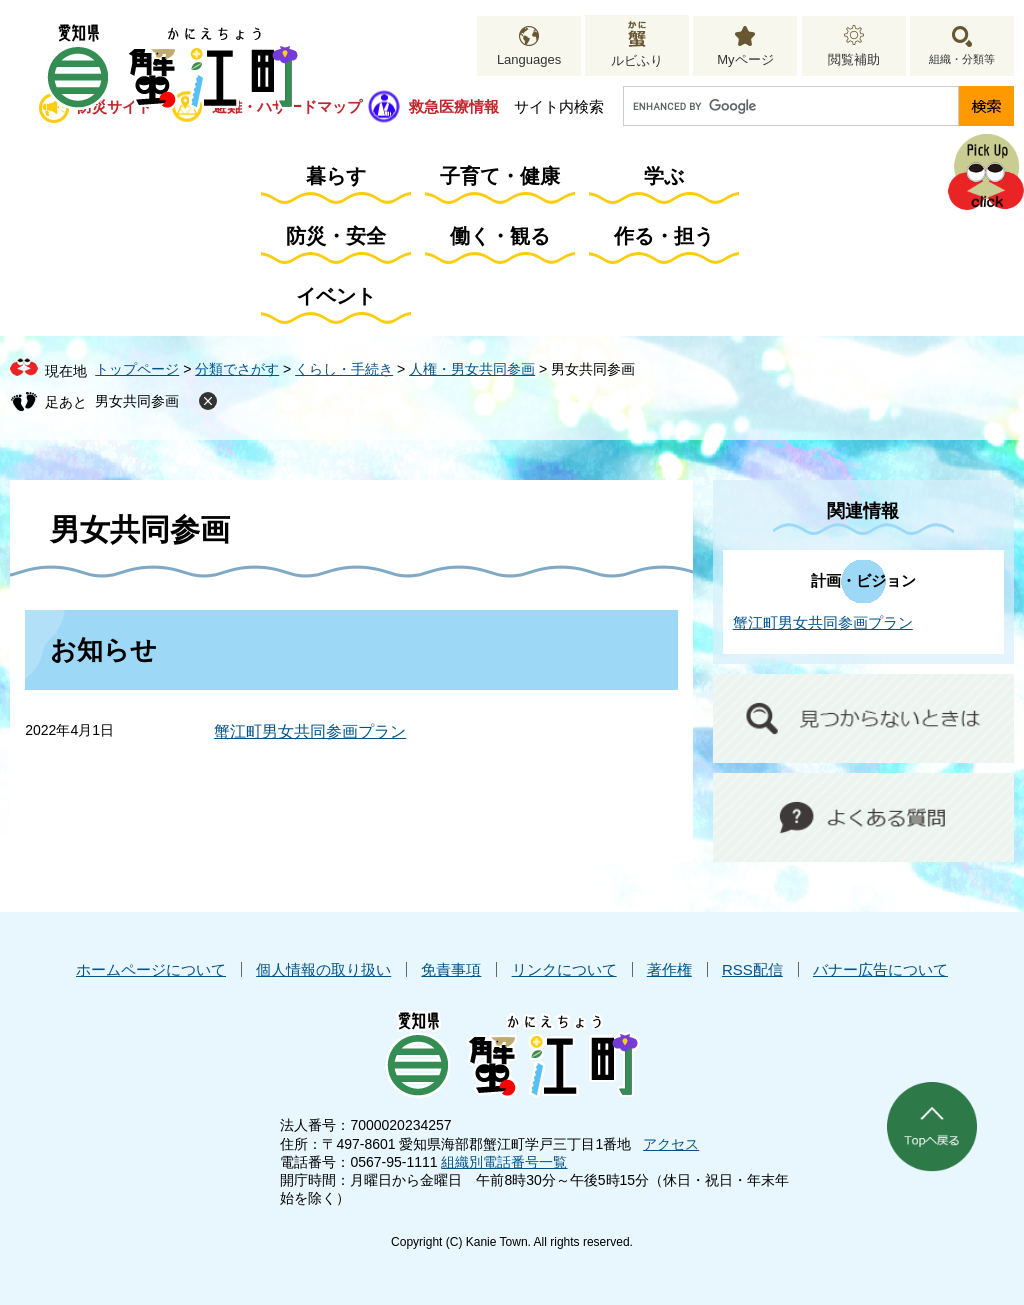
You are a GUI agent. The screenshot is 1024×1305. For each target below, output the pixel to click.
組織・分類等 (962, 59)
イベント (336, 296)
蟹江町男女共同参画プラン (310, 731)
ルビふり (637, 60)
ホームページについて (151, 969)
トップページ (137, 369)
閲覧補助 (854, 59)
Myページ (745, 59)
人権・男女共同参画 (472, 369)
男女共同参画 (137, 401)
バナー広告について (880, 969)
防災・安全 (336, 236)
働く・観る (500, 236)
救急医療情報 (454, 106)
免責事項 (451, 969)
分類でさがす (237, 369)
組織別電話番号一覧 (504, 1162)
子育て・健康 (500, 176)
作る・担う (664, 236)
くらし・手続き (344, 369)
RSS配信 (752, 969)
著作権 (669, 969)
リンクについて (564, 969)
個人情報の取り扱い (323, 969)
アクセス (671, 1144)
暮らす (336, 176)
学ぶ (664, 176)
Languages (529, 59)
